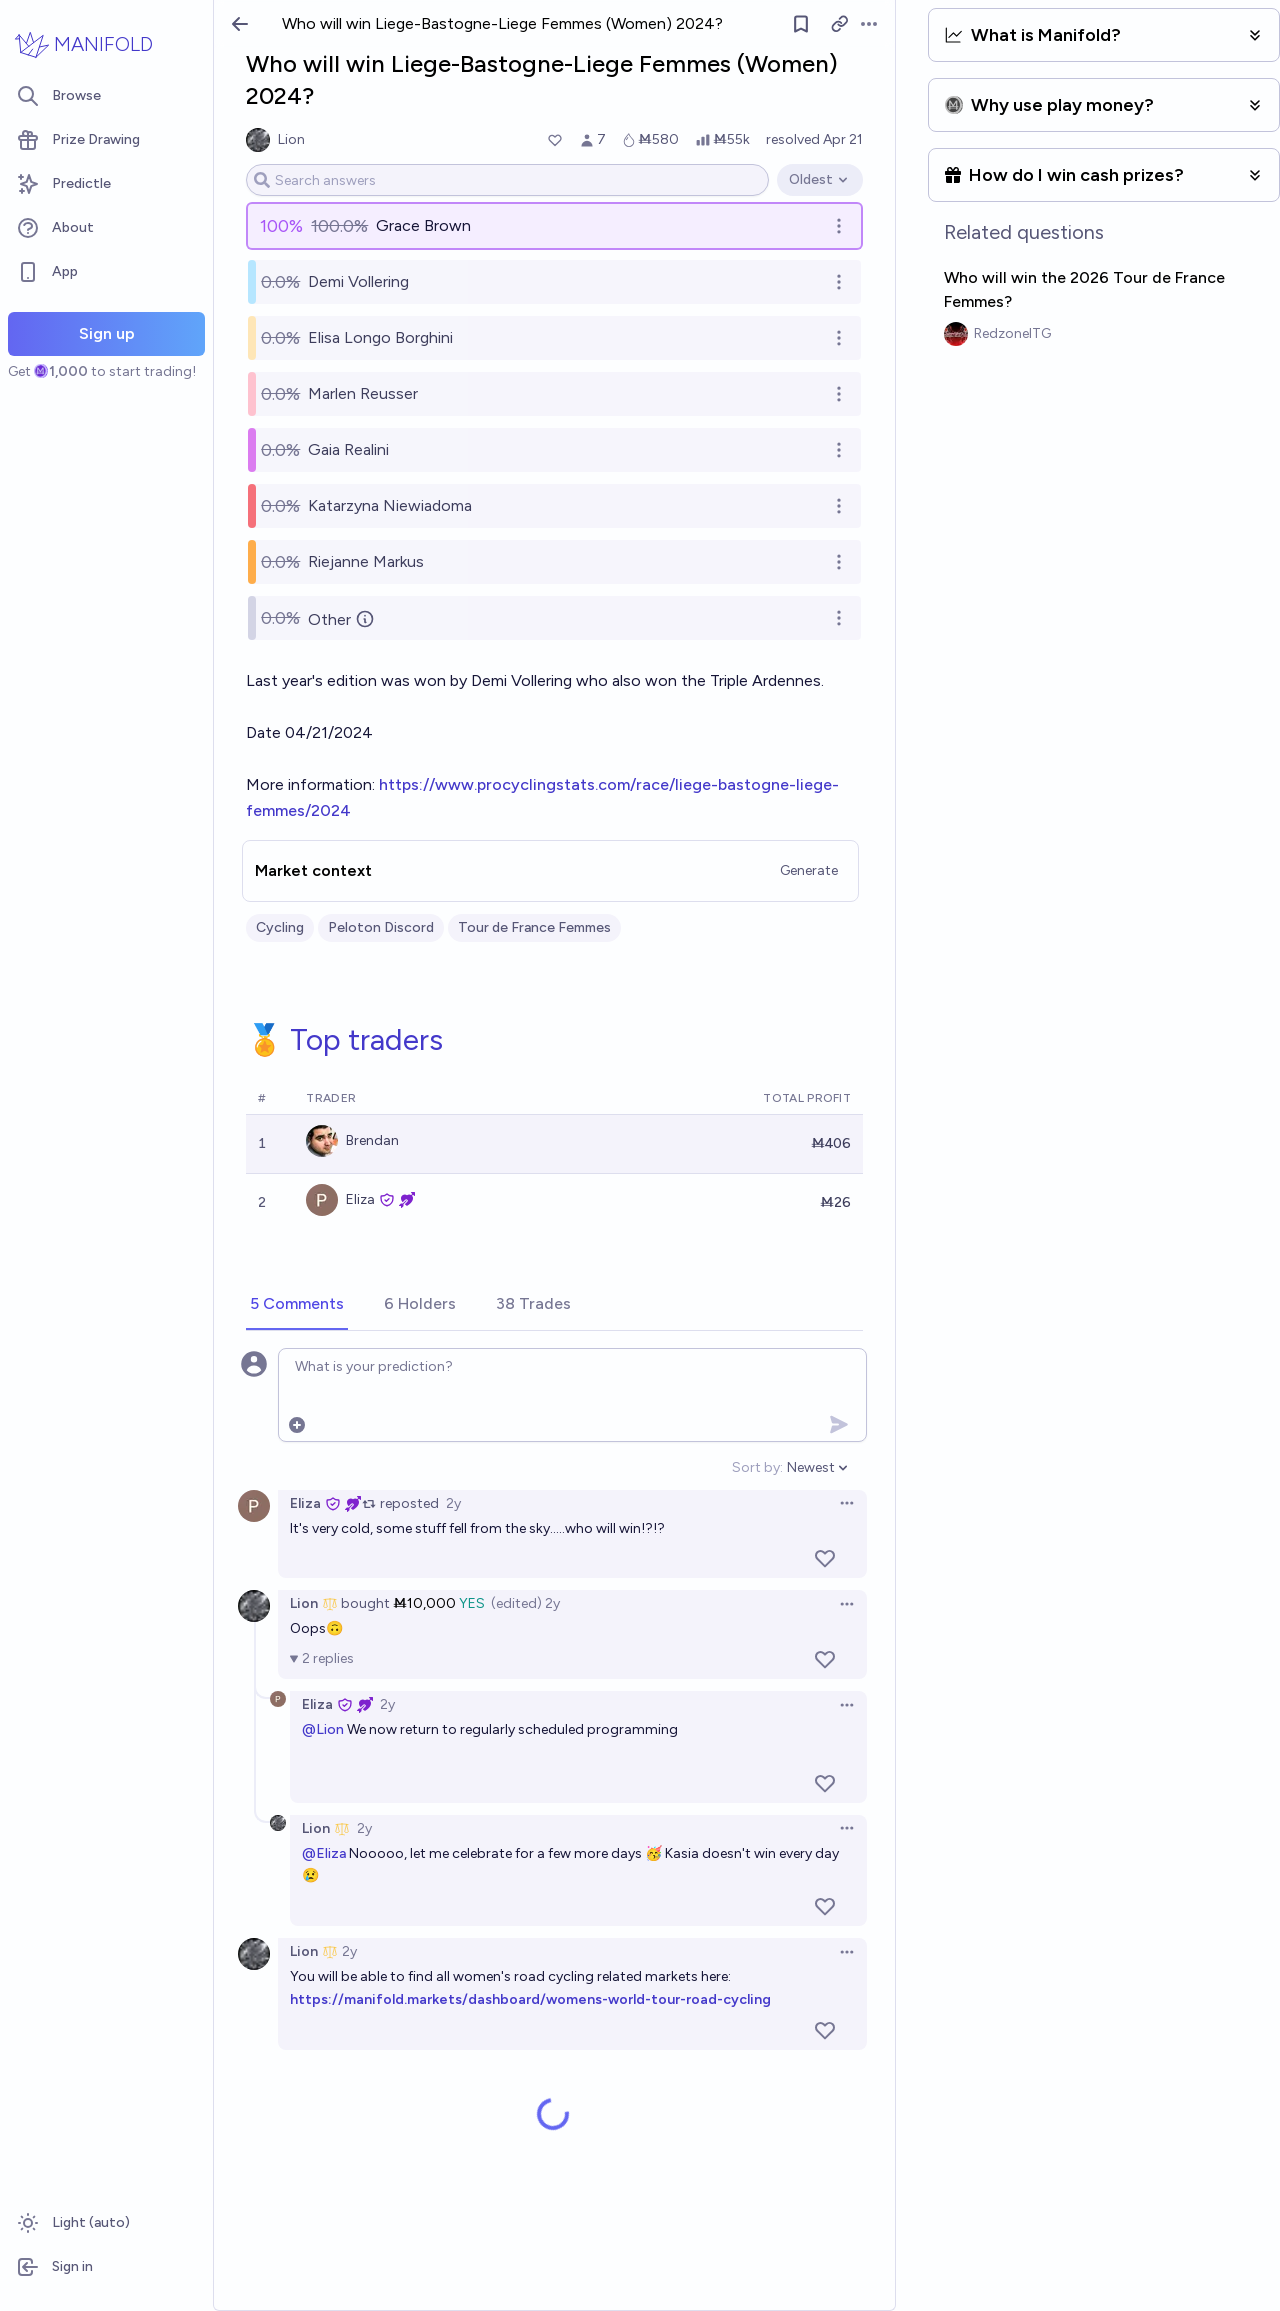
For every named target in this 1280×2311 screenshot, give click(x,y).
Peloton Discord (381, 927)
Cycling (280, 927)
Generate (809, 870)
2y (453, 1503)
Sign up (107, 333)
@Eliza (324, 1853)
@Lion (323, 1729)
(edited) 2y (525, 1603)
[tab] (297, 1305)
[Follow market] (801, 24)
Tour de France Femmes (534, 927)
